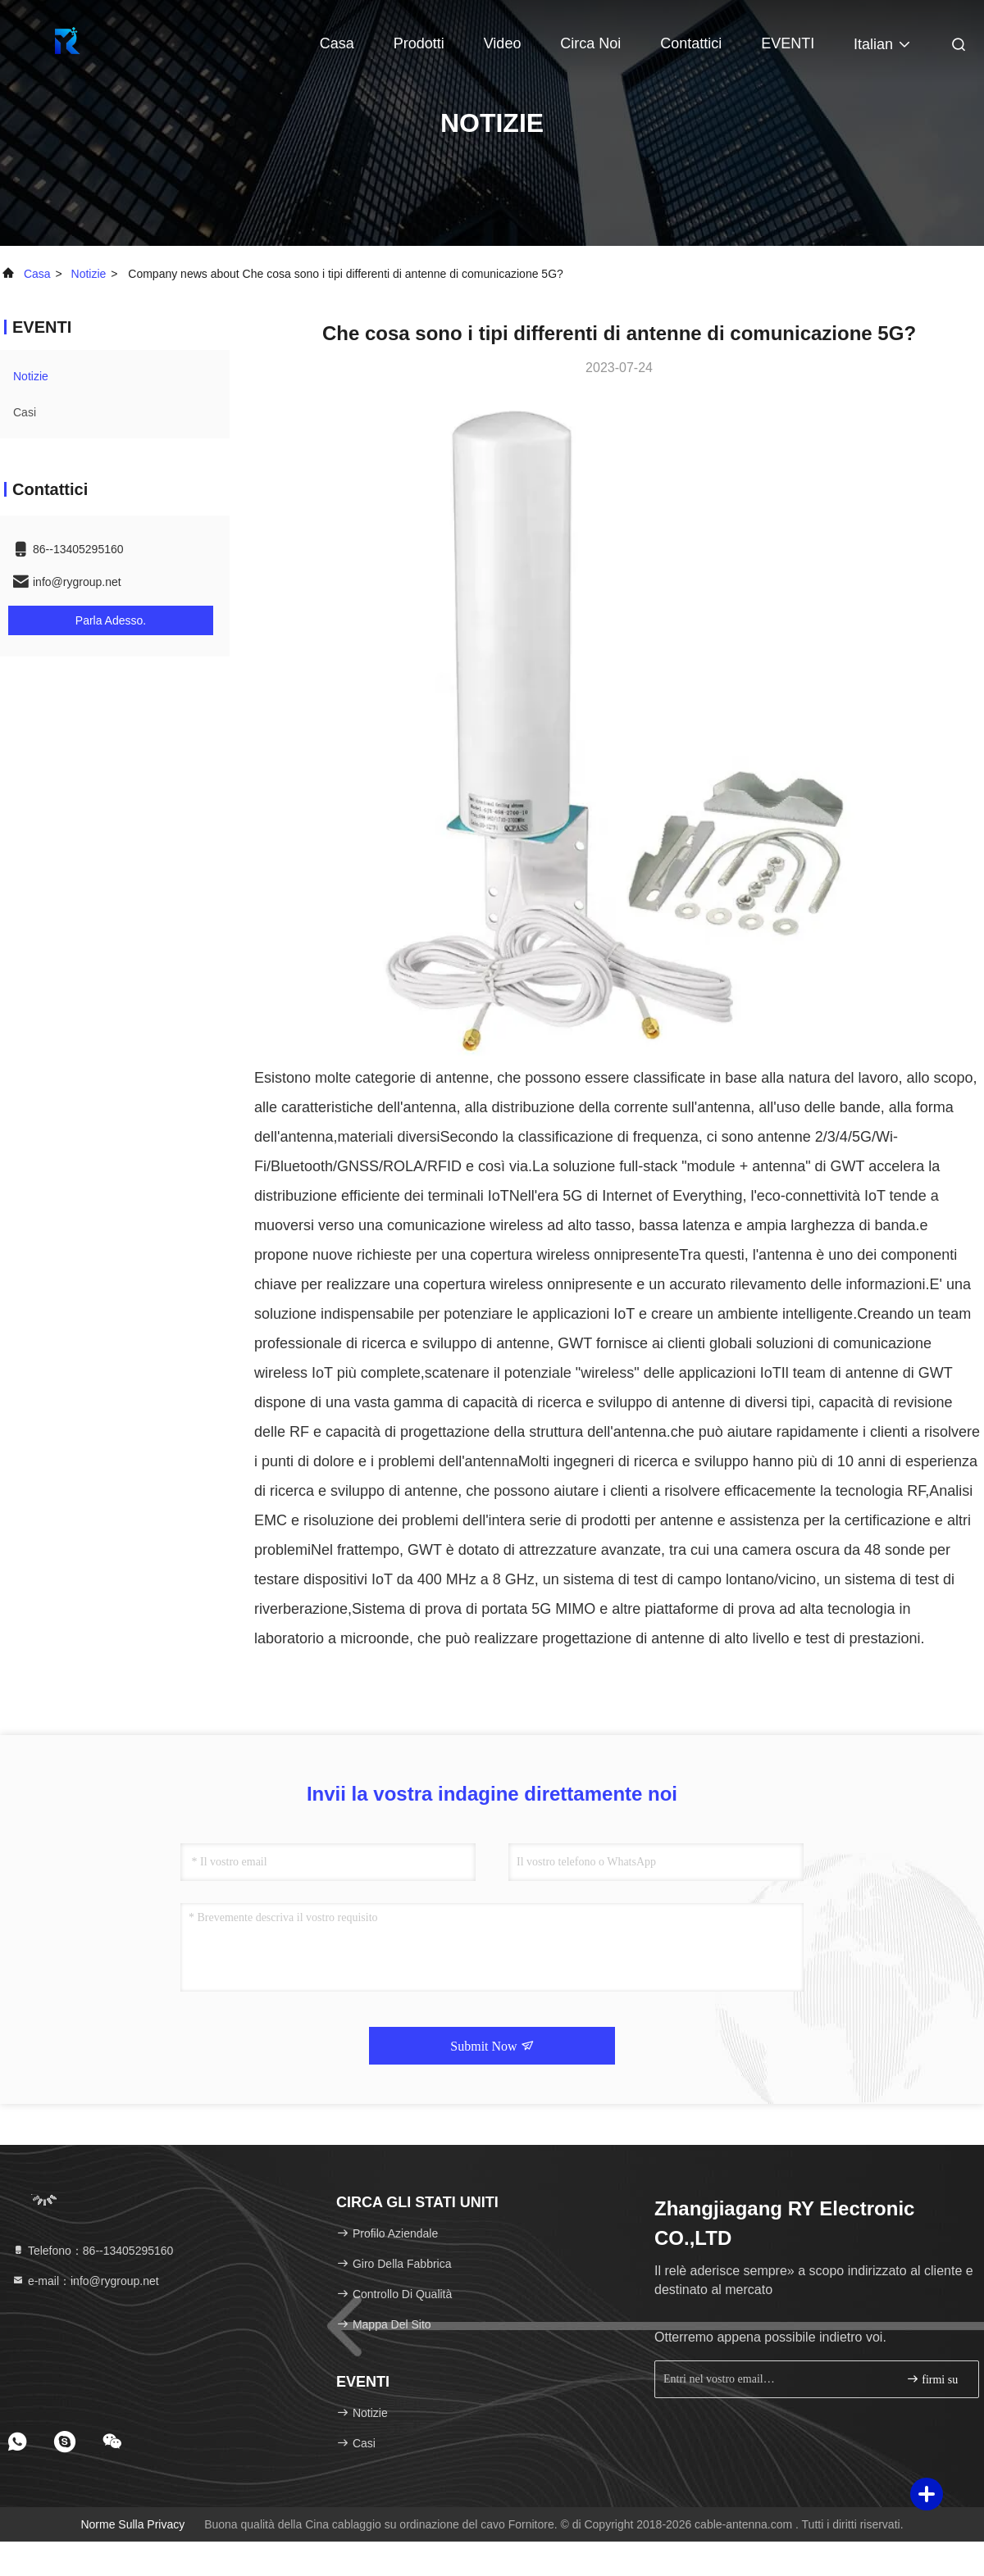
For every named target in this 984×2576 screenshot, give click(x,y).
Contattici (691, 43)
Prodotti (419, 43)
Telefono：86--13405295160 (92, 2250)
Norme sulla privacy (132, 2524)
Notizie (89, 273)
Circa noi (590, 43)
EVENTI (787, 43)
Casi (24, 412)
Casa (337, 43)
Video (503, 43)
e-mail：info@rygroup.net (85, 2281)
